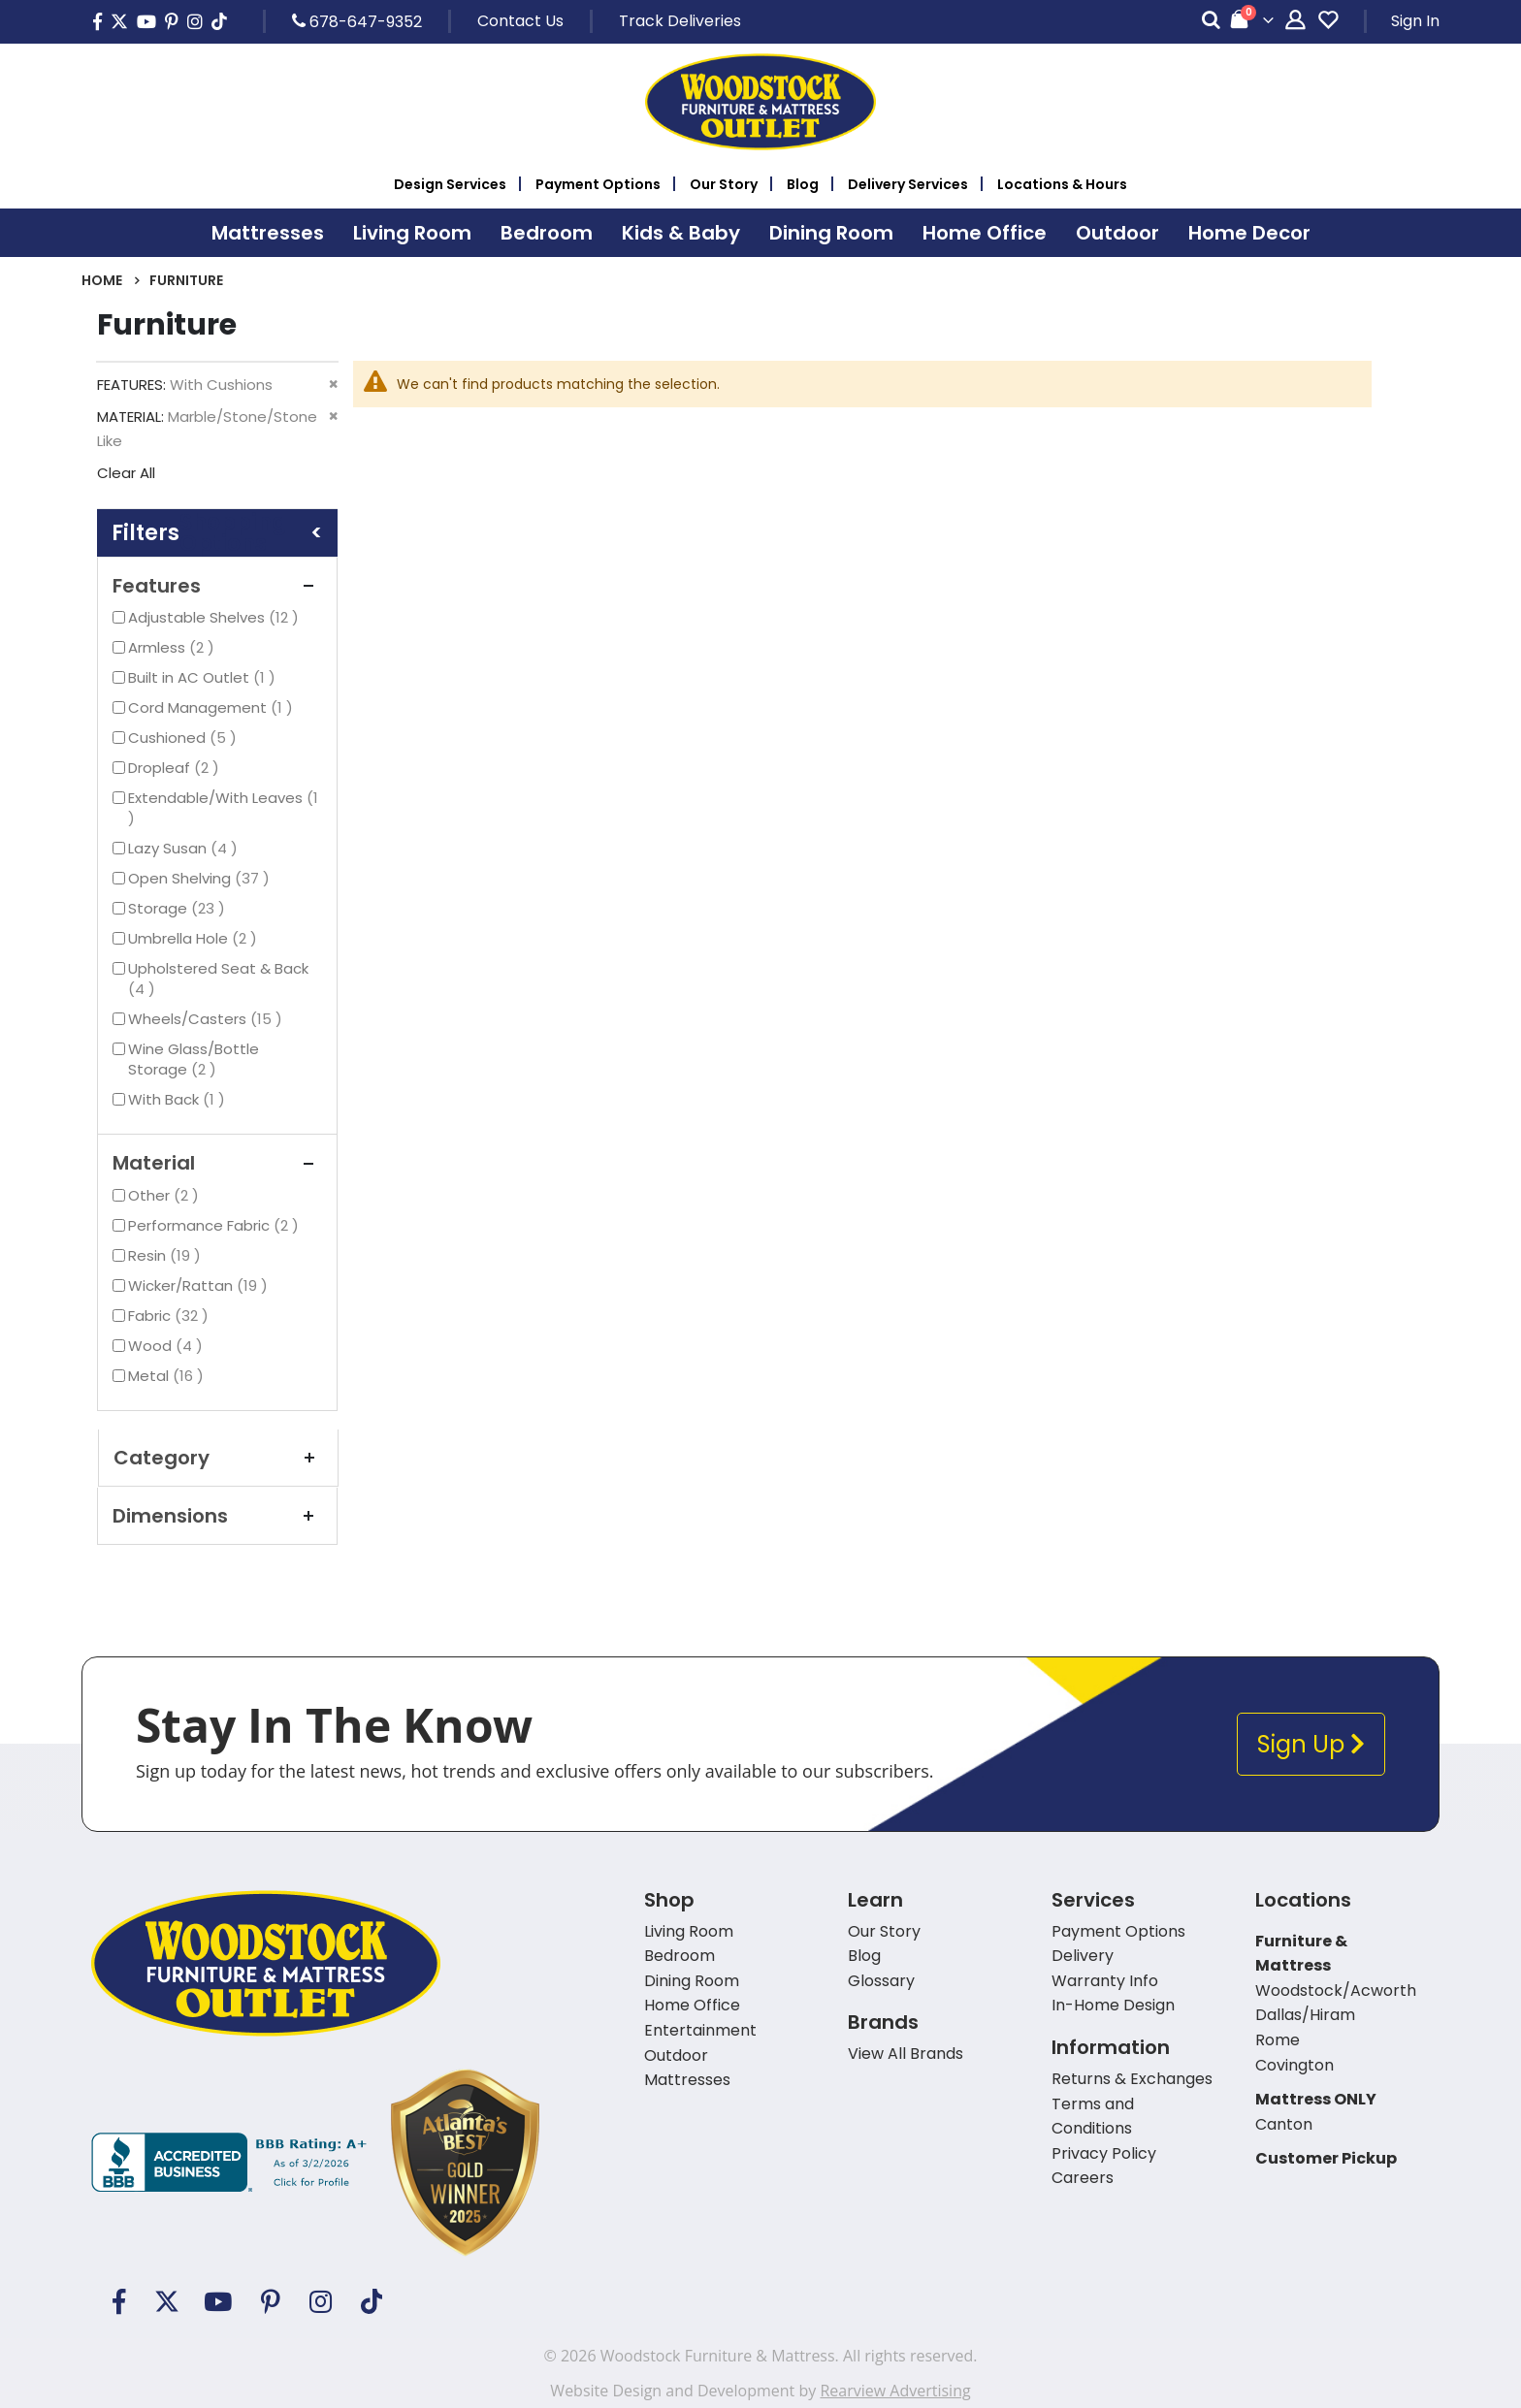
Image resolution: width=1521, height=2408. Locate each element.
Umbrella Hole (195, 938)
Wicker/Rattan (200, 1285)
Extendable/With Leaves (223, 807)
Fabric (170, 1315)
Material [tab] (217, 1162)
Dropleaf (176, 767)
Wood (168, 1345)
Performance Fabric (216, 1225)
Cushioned (185, 737)
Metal (168, 1375)
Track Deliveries (680, 21)
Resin (167, 1255)
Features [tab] (217, 585)
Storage (179, 908)
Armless (173, 647)
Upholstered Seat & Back (218, 978)
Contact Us (520, 21)
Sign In (1415, 21)
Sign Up (1311, 1744)
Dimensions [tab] (217, 1515)
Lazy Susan (185, 848)
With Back (179, 1099)
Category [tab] (218, 1457)
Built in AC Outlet (204, 677)
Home (101, 280)
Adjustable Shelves (216, 617)
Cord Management (213, 707)
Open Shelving (201, 878)
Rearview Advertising (895, 2390)
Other (166, 1195)
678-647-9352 (357, 21)
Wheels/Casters (207, 1019)
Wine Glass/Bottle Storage (193, 1059)
